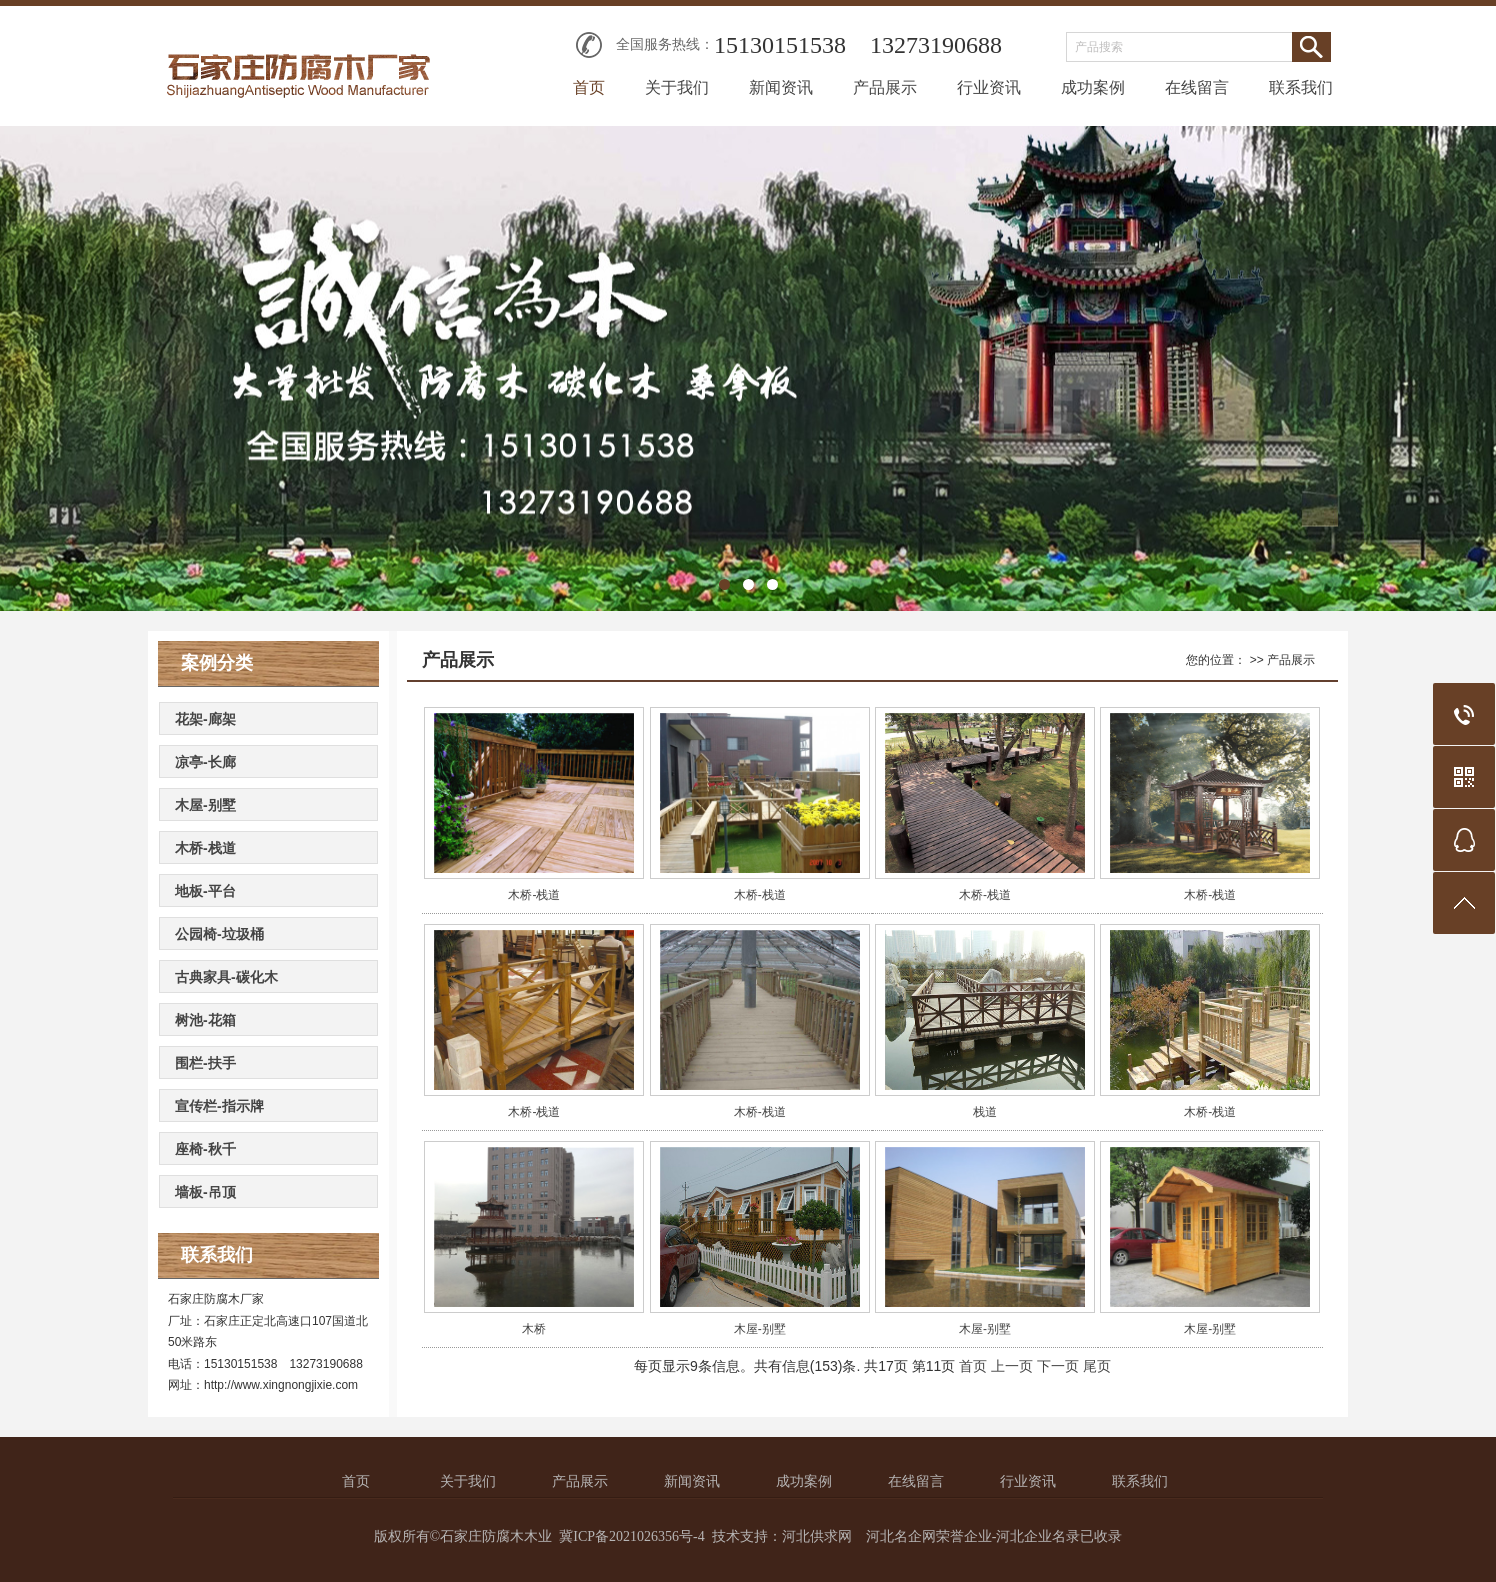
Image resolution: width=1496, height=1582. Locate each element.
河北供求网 (817, 1536)
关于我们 (677, 87)
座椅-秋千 (205, 1149)
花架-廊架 (205, 719)
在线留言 (1197, 87)
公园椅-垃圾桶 (219, 934)
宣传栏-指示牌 (219, 1106)
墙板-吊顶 (205, 1192)
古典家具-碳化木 (226, 977)
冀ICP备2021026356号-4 (631, 1536)
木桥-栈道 (205, 848)
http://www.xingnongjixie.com (281, 1385)
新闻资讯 (781, 87)
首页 (589, 87)
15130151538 (780, 45)
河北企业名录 (1038, 1536)
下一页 (1058, 1366)
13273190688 (936, 45)
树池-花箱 (205, 1020)
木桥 (534, 1329)
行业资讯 (989, 87)
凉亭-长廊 (205, 762)
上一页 (1012, 1366)
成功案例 (1093, 87)
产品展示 (885, 87)
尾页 (1097, 1366)
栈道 (985, 1112)
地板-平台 (205, 891)
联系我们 (1301, 87)
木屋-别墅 (205, 805)
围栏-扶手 (205, 1063)
